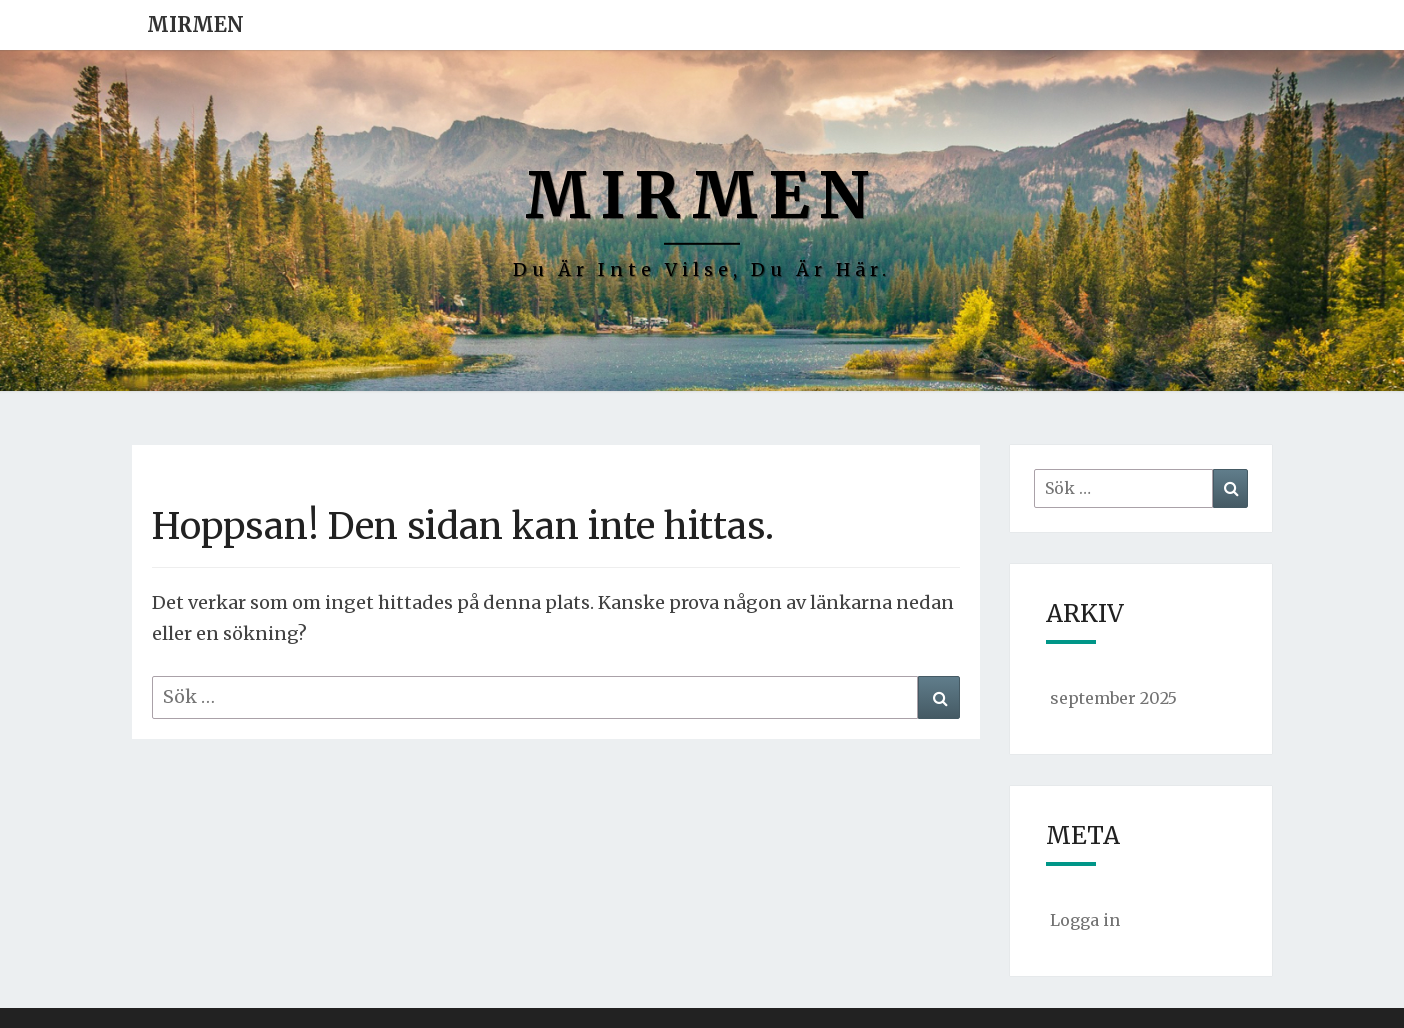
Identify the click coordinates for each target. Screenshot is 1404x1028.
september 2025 (1113, 698)
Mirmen (195, 24)
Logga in (1085, 920)
